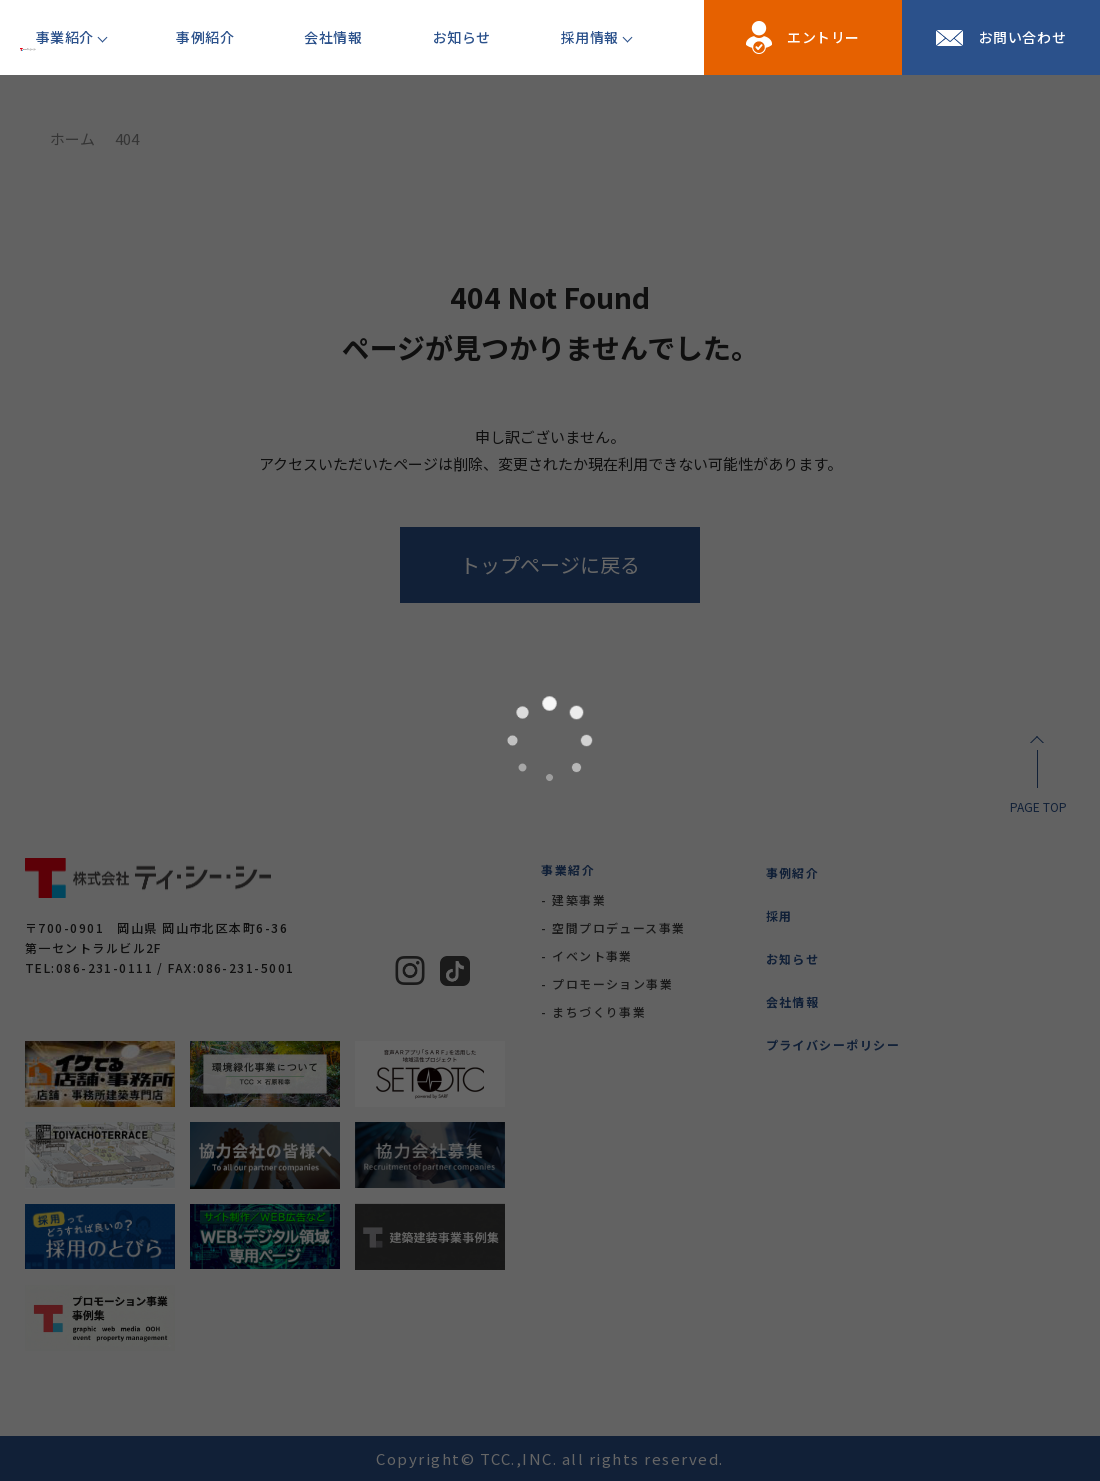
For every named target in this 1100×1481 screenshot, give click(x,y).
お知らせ (462, 37)
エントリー (823, 37)
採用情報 (590, 37)
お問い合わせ (1022, 37)
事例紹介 (205, 37)
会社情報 (333, 37)
